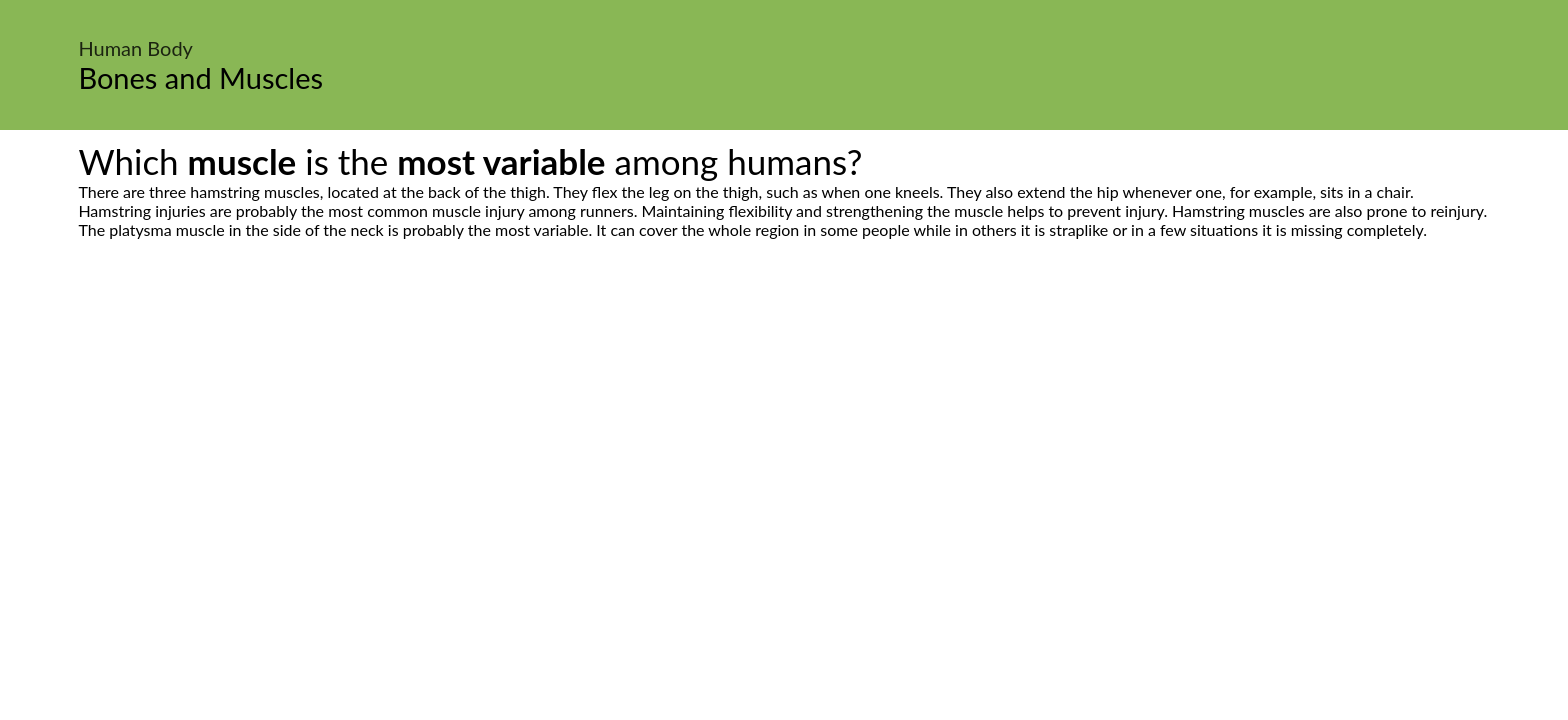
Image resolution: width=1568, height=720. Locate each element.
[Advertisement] (784, 427)
